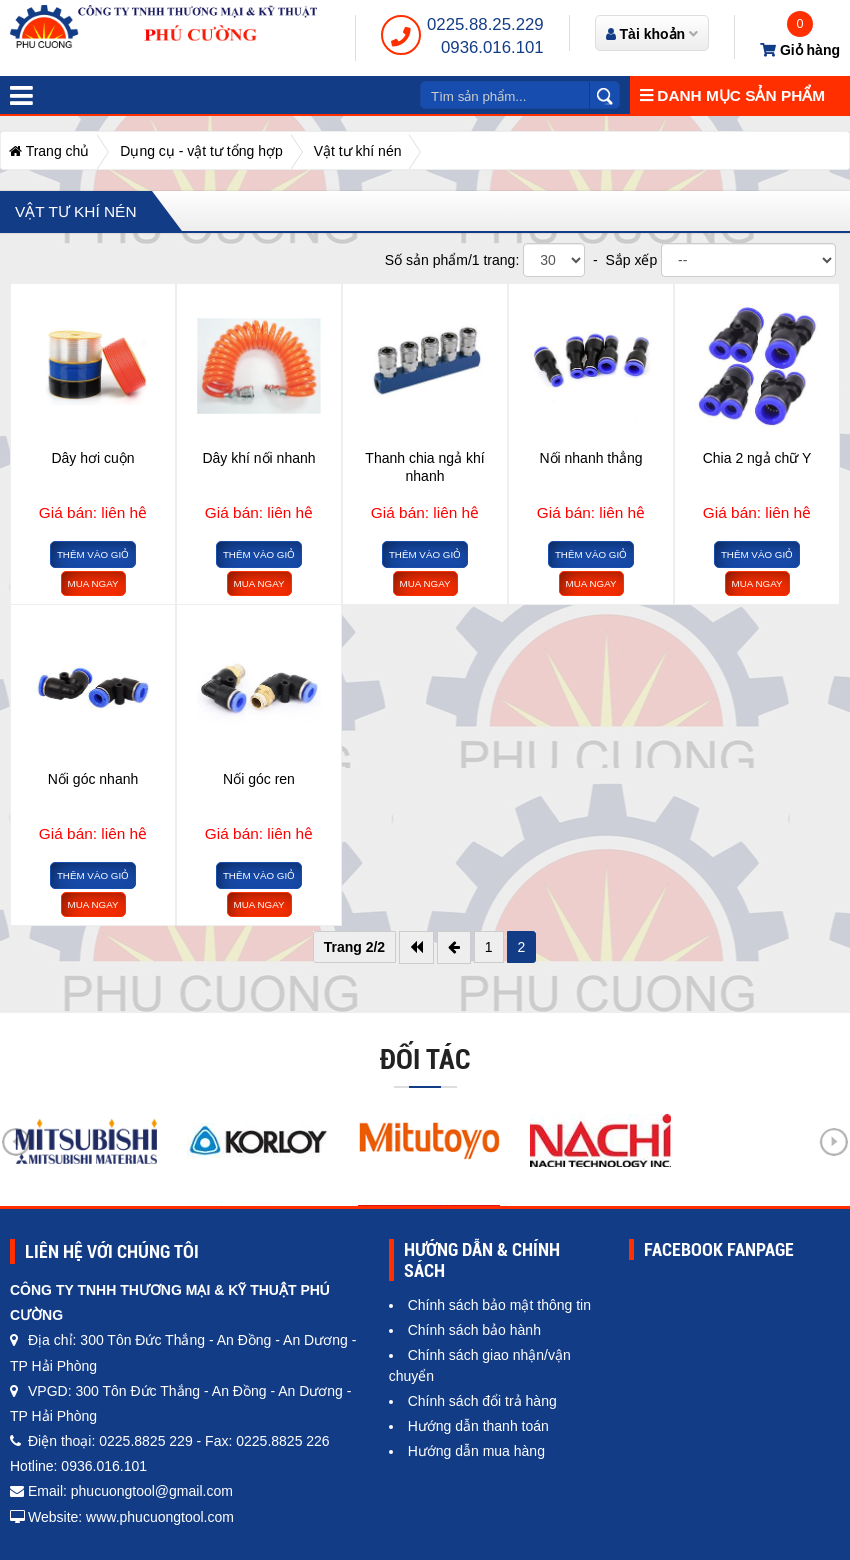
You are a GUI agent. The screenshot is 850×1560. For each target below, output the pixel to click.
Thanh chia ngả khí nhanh (424, 467)
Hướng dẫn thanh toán (478, 1426)
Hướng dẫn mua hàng (476, 1451)
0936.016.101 (492, 47)
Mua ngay (93, 583)
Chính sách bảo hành (474, 1330)
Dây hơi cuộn (92, 458)
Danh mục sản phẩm (732, 95)
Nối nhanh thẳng (590, 458)
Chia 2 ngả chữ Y (757, 458)
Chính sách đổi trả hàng (482, 1401)
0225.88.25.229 (485, 24)
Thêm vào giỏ (93, 554)
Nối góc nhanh (93, 779)
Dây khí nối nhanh (258, 458)
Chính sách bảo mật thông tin (499, 1305)
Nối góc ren (259, 779)
